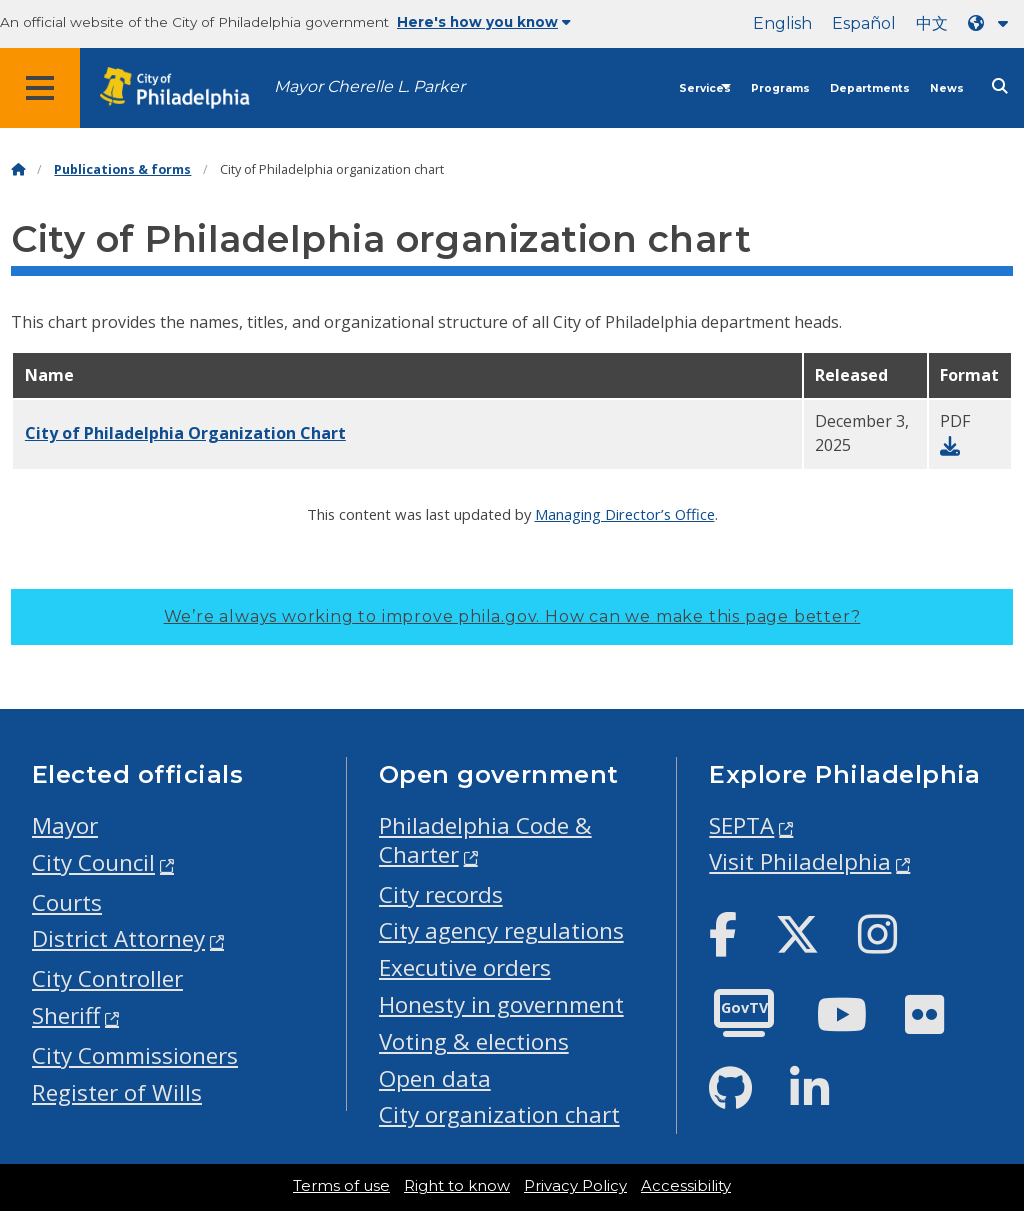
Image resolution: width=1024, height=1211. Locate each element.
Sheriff (66, 1015)
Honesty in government (501, 1004)
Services (705, 88)
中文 (932, 23)
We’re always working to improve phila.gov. (512, 616)
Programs (780, 88)
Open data (435, 1078)
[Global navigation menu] (40, 88)
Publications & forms (122, 169)
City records (441, 894)
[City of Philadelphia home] (185, 88)
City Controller (107, 978)
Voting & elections (474, 1041)
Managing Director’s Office (625, 514)
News (947, 88)
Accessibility (686, 1186)
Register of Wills (117, 1092)
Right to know (457, 1186)
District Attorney (118, 938)
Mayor (65, 825)
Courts (67, 902)
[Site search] (1000, 86)
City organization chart (499, 1114)
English (782, 23)
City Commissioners (135, 1055)
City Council (93, 862)
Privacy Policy (575, 1186)
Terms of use (341, 1186)
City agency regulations (501, 930)
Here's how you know (484, 22)
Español (864, 23)
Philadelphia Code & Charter (485, 840)
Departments (870, 88)
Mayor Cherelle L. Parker (369, 86)
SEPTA (741, 825)
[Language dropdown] (992, 23)
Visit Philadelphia (800, 861)
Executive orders (465, 967)
